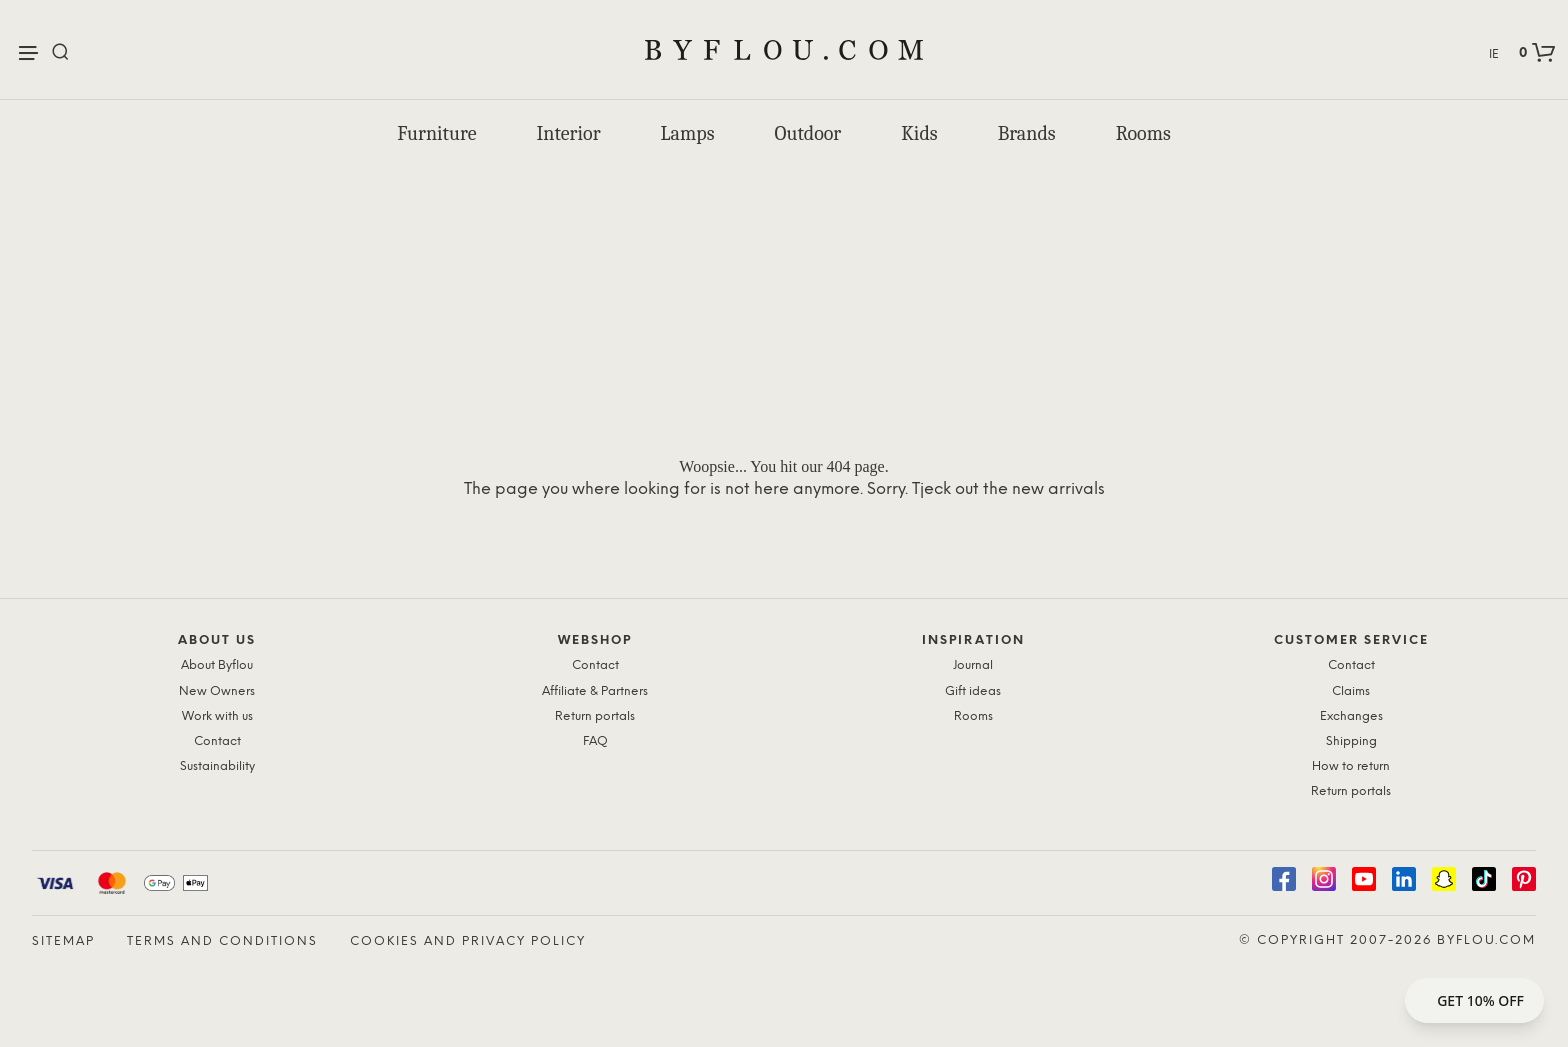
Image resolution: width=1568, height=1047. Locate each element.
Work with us (217, 716)
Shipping (1351, 741)
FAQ (595, 741)
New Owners (217, 691)
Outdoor (808, 133)
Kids (919, 133)
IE (1494, 54)
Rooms (1143, 133)
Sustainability (217, 766)
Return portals (595, 716)
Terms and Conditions (222, 941)
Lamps (688, 133)
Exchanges (1351, 716)
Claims (1351, 691)
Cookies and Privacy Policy (468, 941)
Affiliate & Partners (595, 691)
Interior (568, 133)
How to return (1351, 766)
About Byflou (217, 665)
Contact (217, 741)
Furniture (436, 133)
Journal (973, 665)
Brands (1027, 133)
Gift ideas (973, 691)
